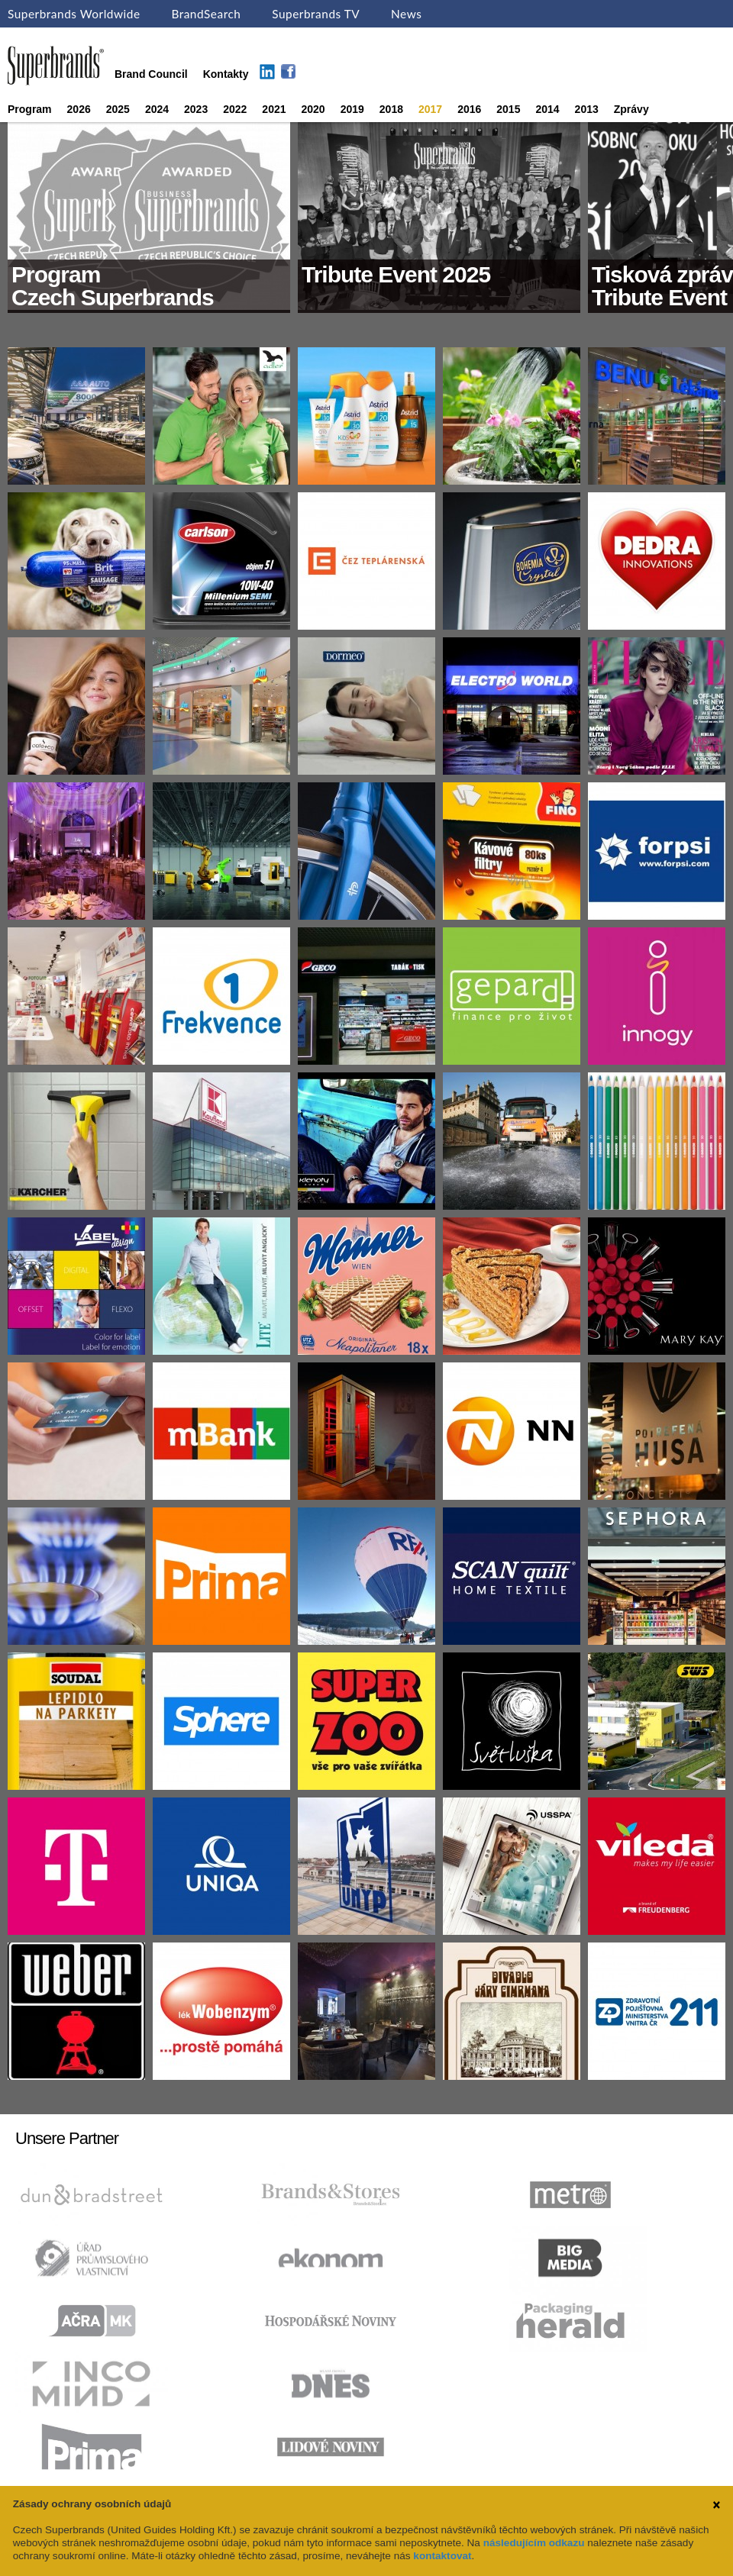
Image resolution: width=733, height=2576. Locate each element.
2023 (196, 109)
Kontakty (226, 74)
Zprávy (631, 109)
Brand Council (151, 74)
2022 (235, 109)
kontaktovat (442, 2555)
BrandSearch (206, 14)
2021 (274, 109)
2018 (391, 109)
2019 (352, 109)
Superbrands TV (316, 14)
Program (30, 109)
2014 (547, 109)
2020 (313, 109)
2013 (587, 109)
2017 (430, 109)
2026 (79, 109)
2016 (469, 109)
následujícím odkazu (534, 2543)
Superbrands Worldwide (74, 14)
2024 (157, 109)
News (406, 14)
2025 (118, 109)
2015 (508, 109)
